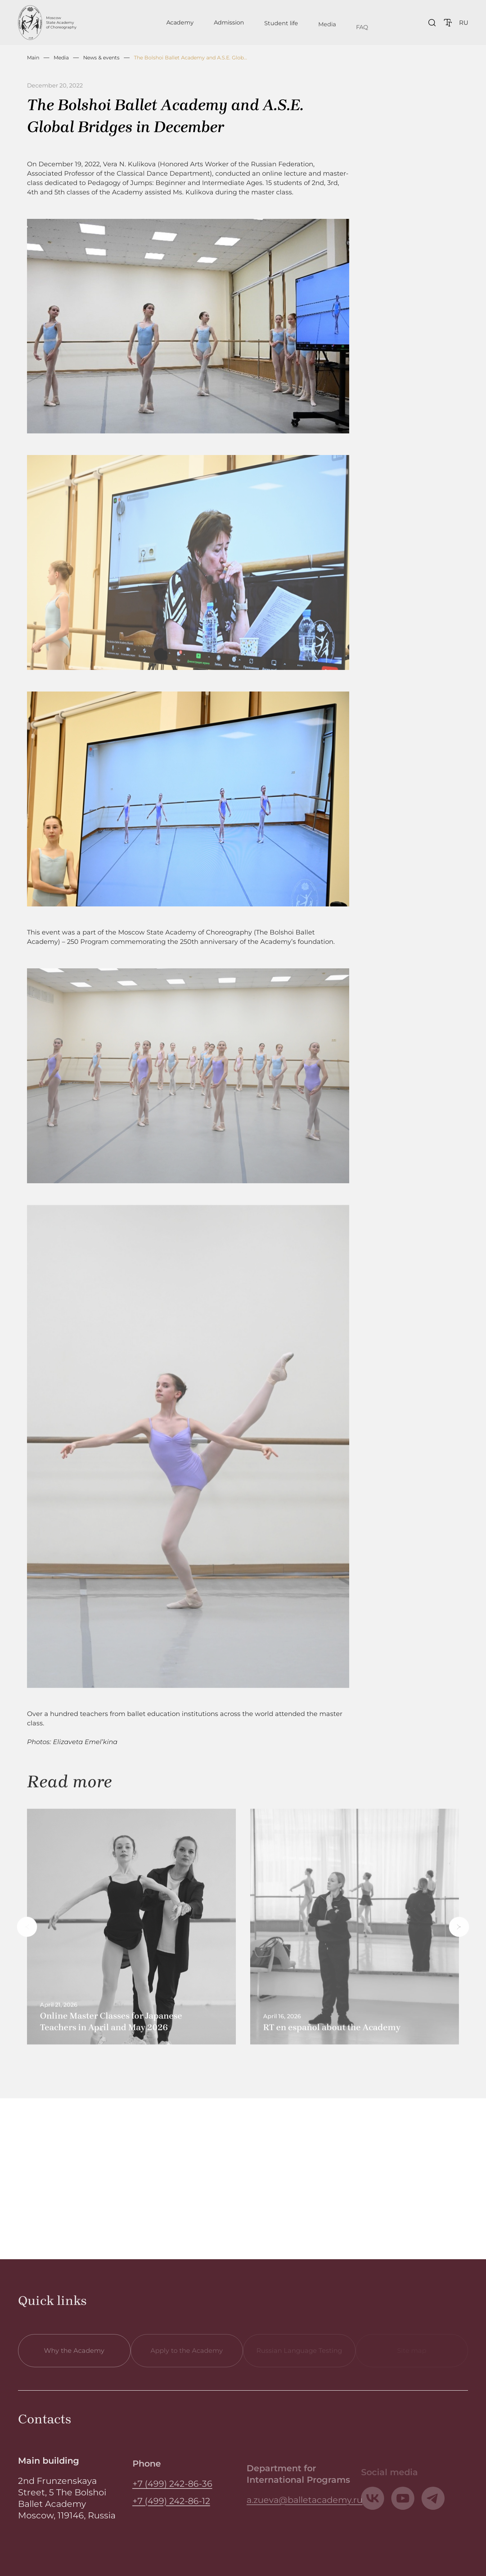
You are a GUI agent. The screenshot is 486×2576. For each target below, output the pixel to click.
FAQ (362, 37)
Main (33, 57)
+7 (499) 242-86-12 (171, 2511)
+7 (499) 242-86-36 (172, 2494)
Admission (229, 25)
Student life (281, 29)
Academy (180, 23)
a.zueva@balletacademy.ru (305, 2507)
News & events (101, 57)
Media (327, 34)
